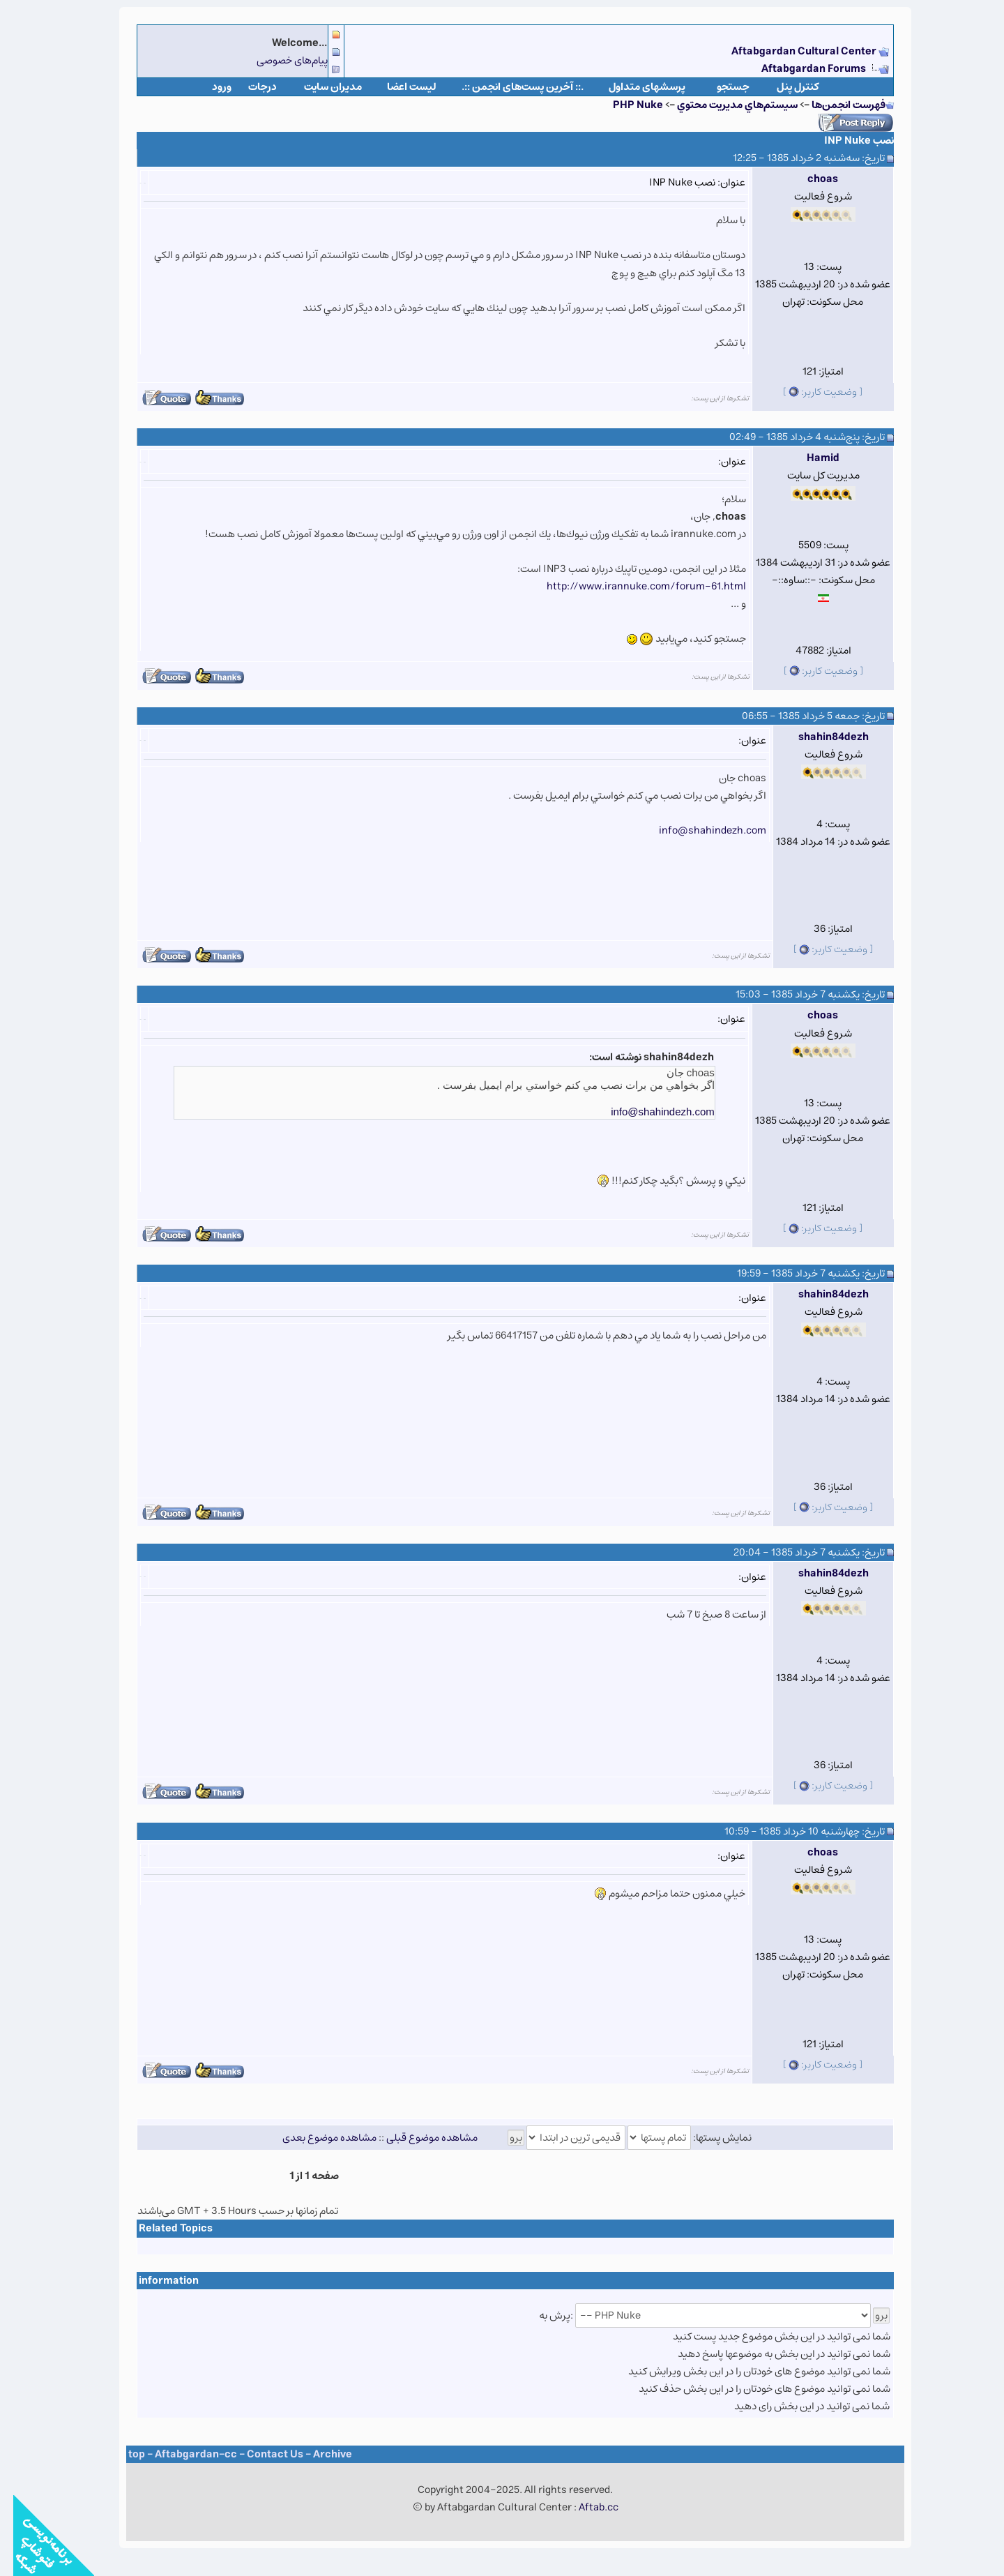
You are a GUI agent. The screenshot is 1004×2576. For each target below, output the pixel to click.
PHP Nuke (625, 105)
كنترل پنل (784, 86)
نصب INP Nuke (846, 140)
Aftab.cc (585, 2507)
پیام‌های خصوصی (278, 60)
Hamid (809, 458)
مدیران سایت (320, 86)
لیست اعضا (398, 86)
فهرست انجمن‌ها (835, 105)
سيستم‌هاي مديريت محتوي (724, 105)
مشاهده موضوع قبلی (418, 2137)
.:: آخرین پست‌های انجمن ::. (509, 86)
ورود (208, 86)
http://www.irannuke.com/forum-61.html (633, 586)
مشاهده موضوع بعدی (316, 2137)
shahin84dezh (820, 737)
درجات (249, 86)
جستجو (719, 86)
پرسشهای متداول (633, 86)
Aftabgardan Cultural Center (791, 51)
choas (809, 179)
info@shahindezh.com (699, 830)
